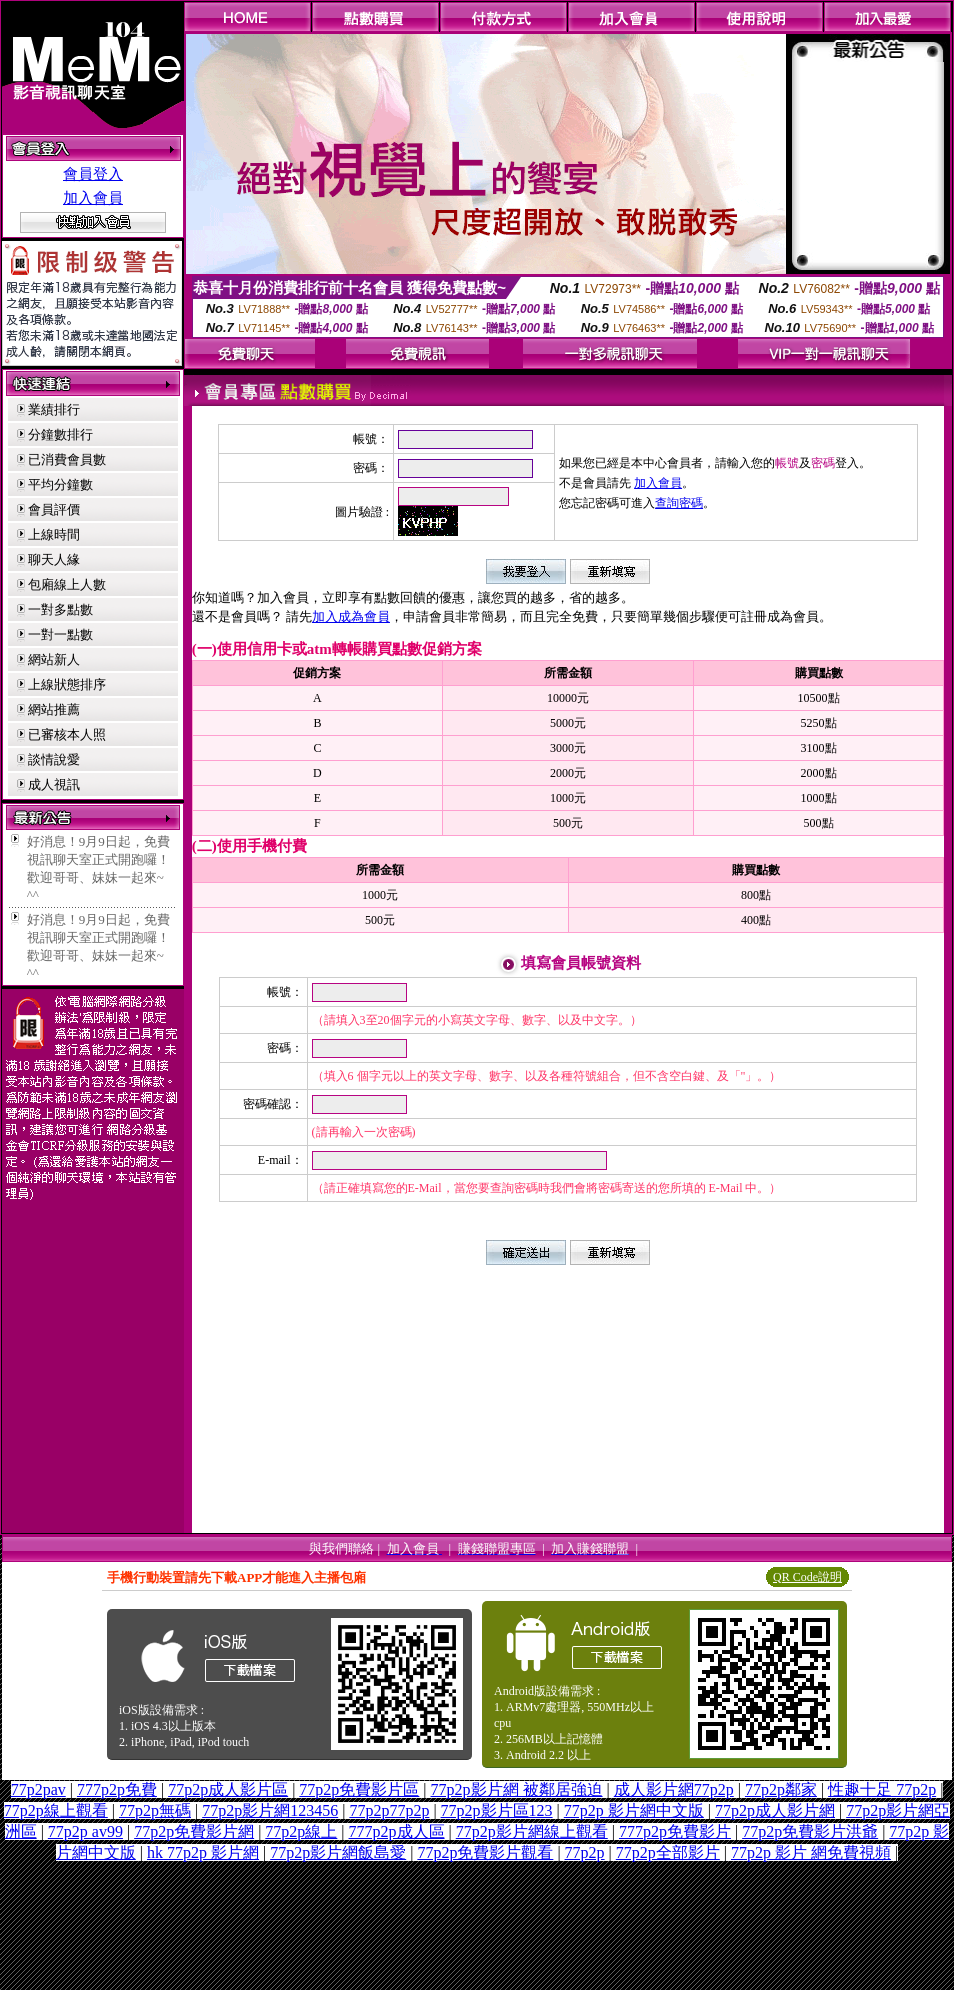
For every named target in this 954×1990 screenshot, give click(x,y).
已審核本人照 (67, 734)
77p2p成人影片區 (228, 1789)
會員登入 (93, 174)
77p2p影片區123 (497, 1810)
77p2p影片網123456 (270, 1810)
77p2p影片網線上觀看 (532, 1831)
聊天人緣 (54, 559)
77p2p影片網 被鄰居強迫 (517, 1789)
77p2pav (38, 1789)
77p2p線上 (301, 1831)
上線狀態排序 (67, 684)
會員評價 (54, 509)
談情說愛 (54, 759)
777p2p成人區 (397, 1831)
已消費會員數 (67, 459)
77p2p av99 (85, 1831)
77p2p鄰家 (781, 1789)
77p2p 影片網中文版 (634, 1810)
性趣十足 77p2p (882, 1789)
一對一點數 (60, 634)
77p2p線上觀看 (56, 1810)
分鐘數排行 (60, 434)
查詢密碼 (679, 503)
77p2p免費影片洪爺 (810, 1831)
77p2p (585, 1852)
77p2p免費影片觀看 (485, 1852)
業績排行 (54, 409)
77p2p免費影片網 (194, 1831)
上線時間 (54, 534)
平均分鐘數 (60, 484)
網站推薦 (54, 709)
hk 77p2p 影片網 (203, 1852)
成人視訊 (54, 784)
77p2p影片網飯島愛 (338, 1852)
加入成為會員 (351, 616)
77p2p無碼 (155, 1810)
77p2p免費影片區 (359, 1789)
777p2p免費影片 (675, 1831)
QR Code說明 (807, 1577)
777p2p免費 (117, 1789)
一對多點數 (60, 609)
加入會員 (93, 198)
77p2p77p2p (389, 1810)
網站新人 (54, 659)
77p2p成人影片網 (775, 1810)
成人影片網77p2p (674, 1789)
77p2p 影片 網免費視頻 (811, 1852)
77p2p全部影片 (668, 1852)
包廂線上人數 (67, 584)
